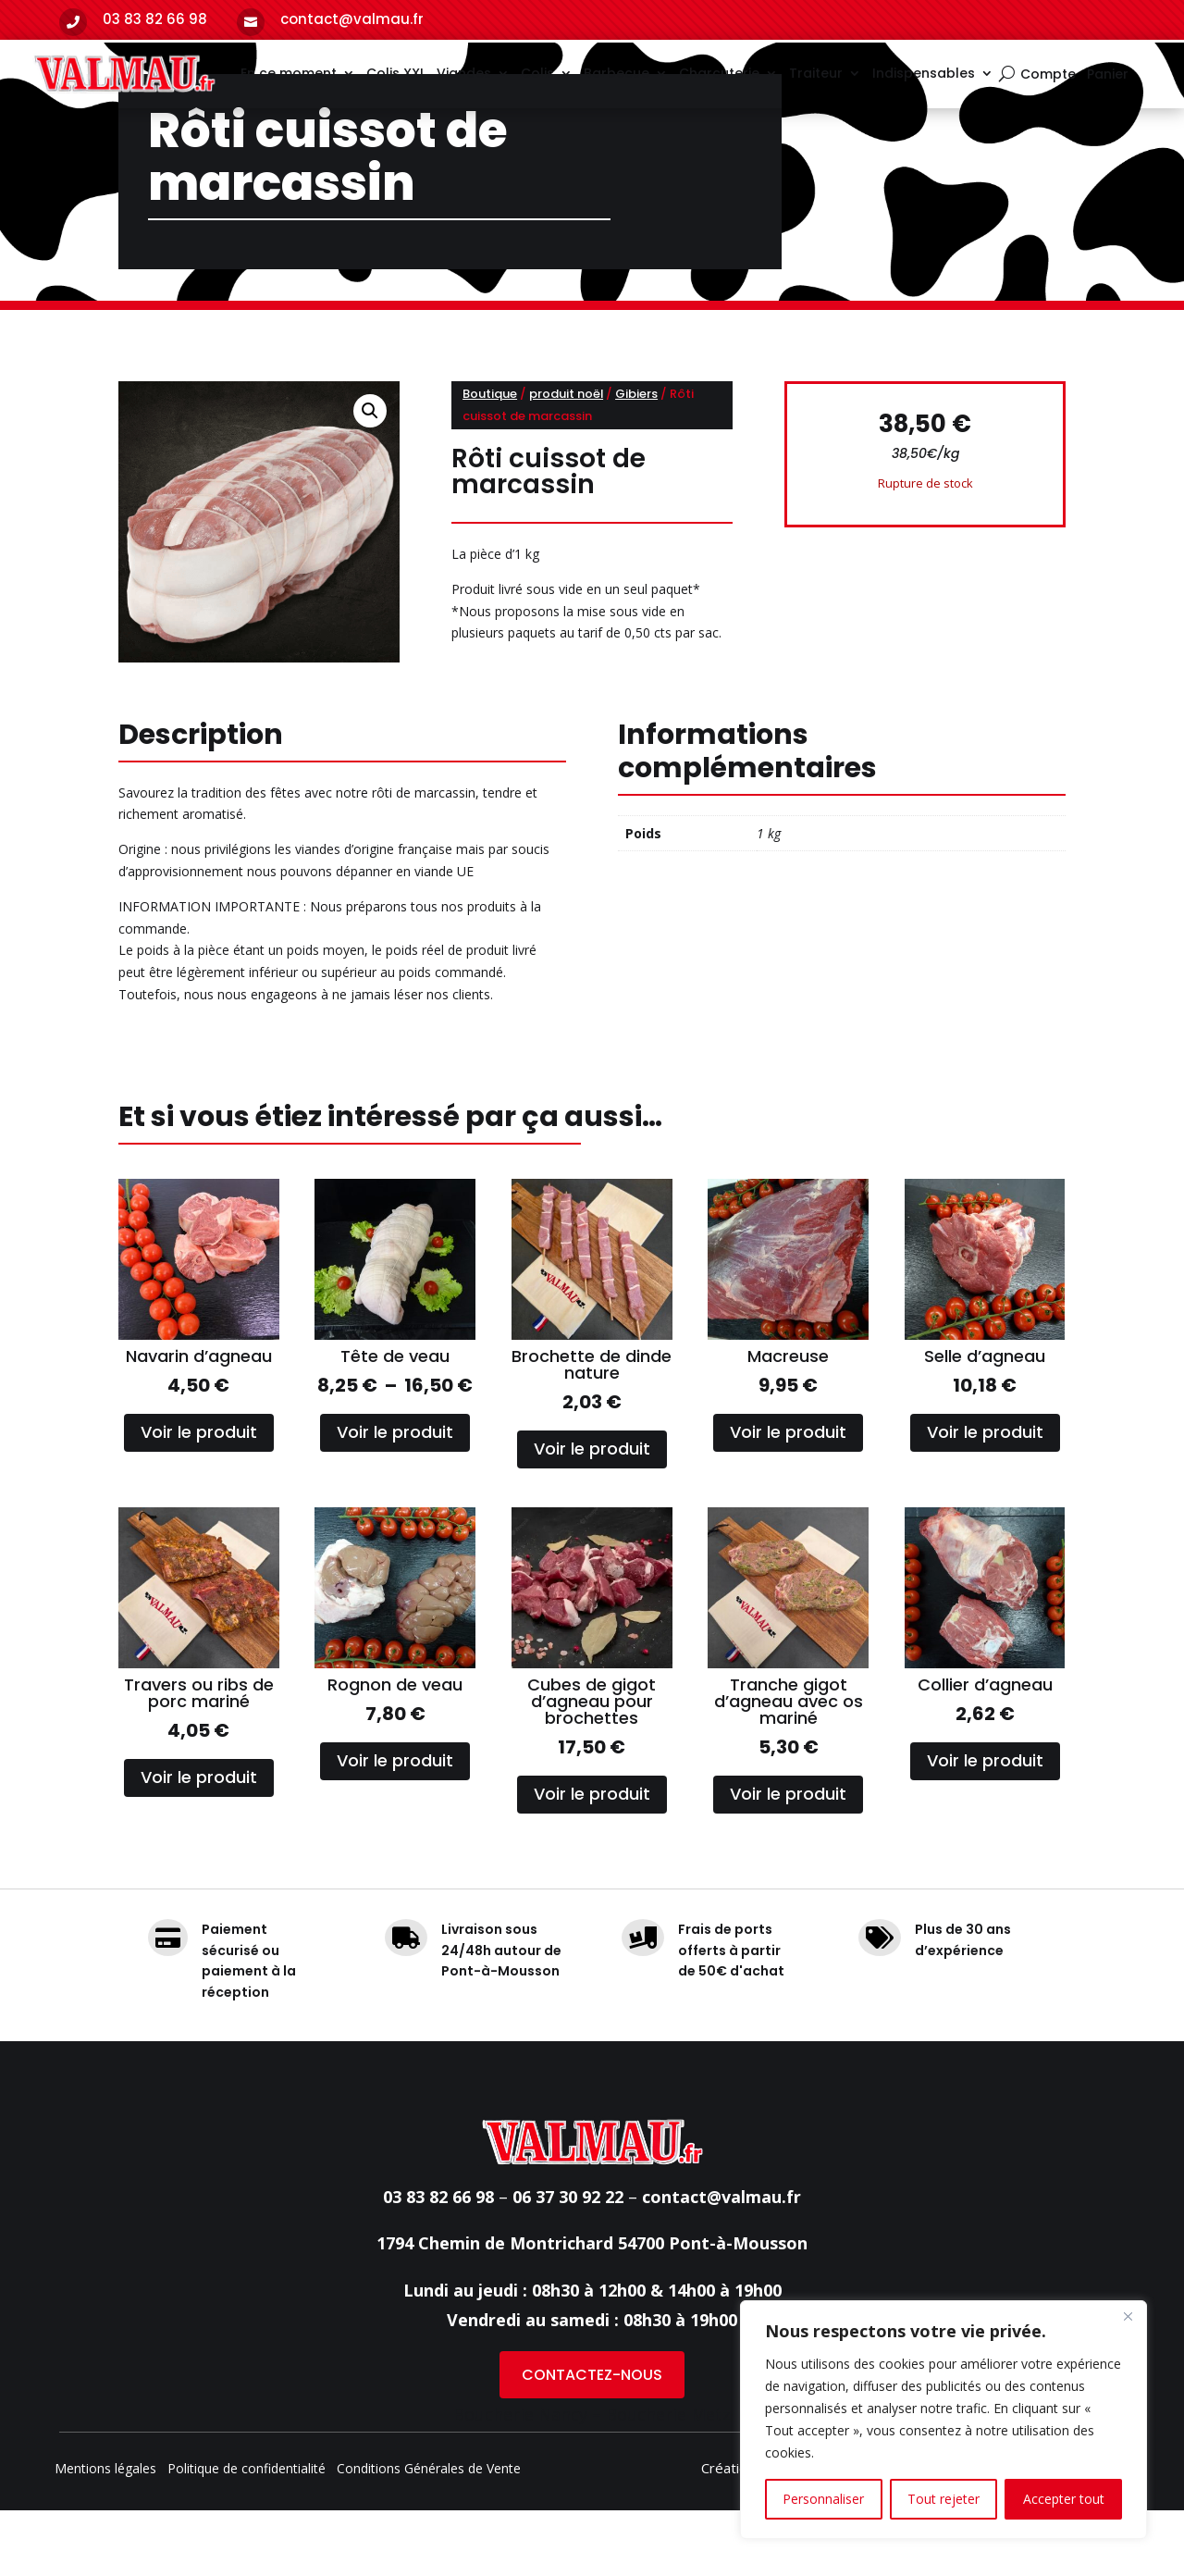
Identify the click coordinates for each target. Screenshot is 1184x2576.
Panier (1107, 75)
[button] (370, 476)
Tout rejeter (943, 2499)
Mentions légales (105, 2535)
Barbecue (616, 73)
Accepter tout (1063, 2499)
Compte (1048, 75)
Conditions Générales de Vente (429, 2535)
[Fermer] (1127, 2316)
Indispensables (923, 73)
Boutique (489, 459)
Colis (537, 73)
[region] (943, 2419)
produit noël (566, 459)
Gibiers (636, 459)
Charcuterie (719, 73)
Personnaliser (823, 2499)
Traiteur (816, 73)
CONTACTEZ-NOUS (592, 2440)
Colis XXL (396, 73)
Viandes (464, 73)
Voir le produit (199, 1497)
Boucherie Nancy (520, 2480)
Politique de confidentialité (246, 2535)
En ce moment (288, 73)
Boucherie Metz (668, 2480)
